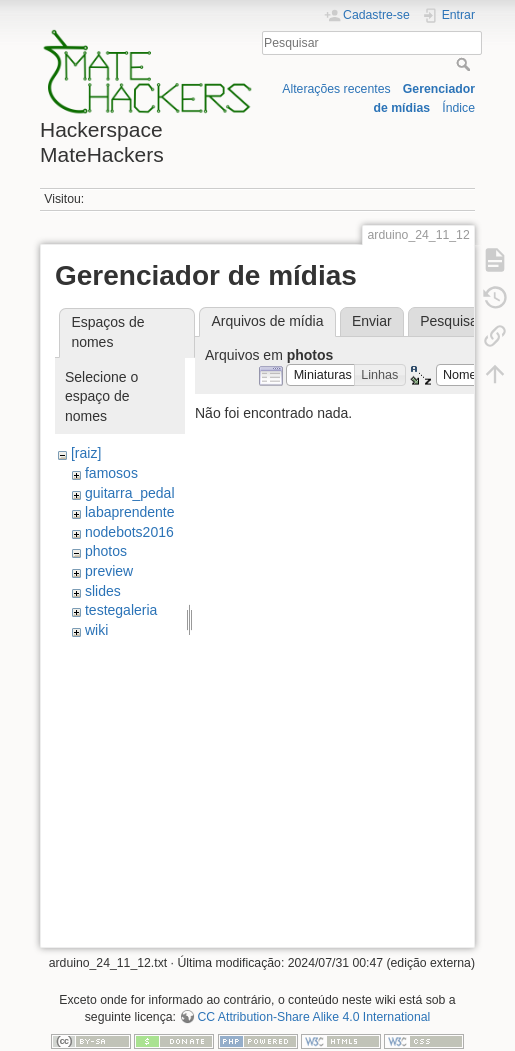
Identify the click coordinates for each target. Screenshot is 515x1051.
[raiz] (86, 453)
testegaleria (121, 610)
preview (109, 571)
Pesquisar (465, 64)
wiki (96, 630)
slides (103, 591)
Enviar (372, 321)
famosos (111, 473)
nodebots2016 (129, 532)
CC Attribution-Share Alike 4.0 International (313, 1017)
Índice (458, 108)
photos (106, 551)
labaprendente (130, 512)
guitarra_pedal (130, 493)
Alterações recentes (336, 89)
